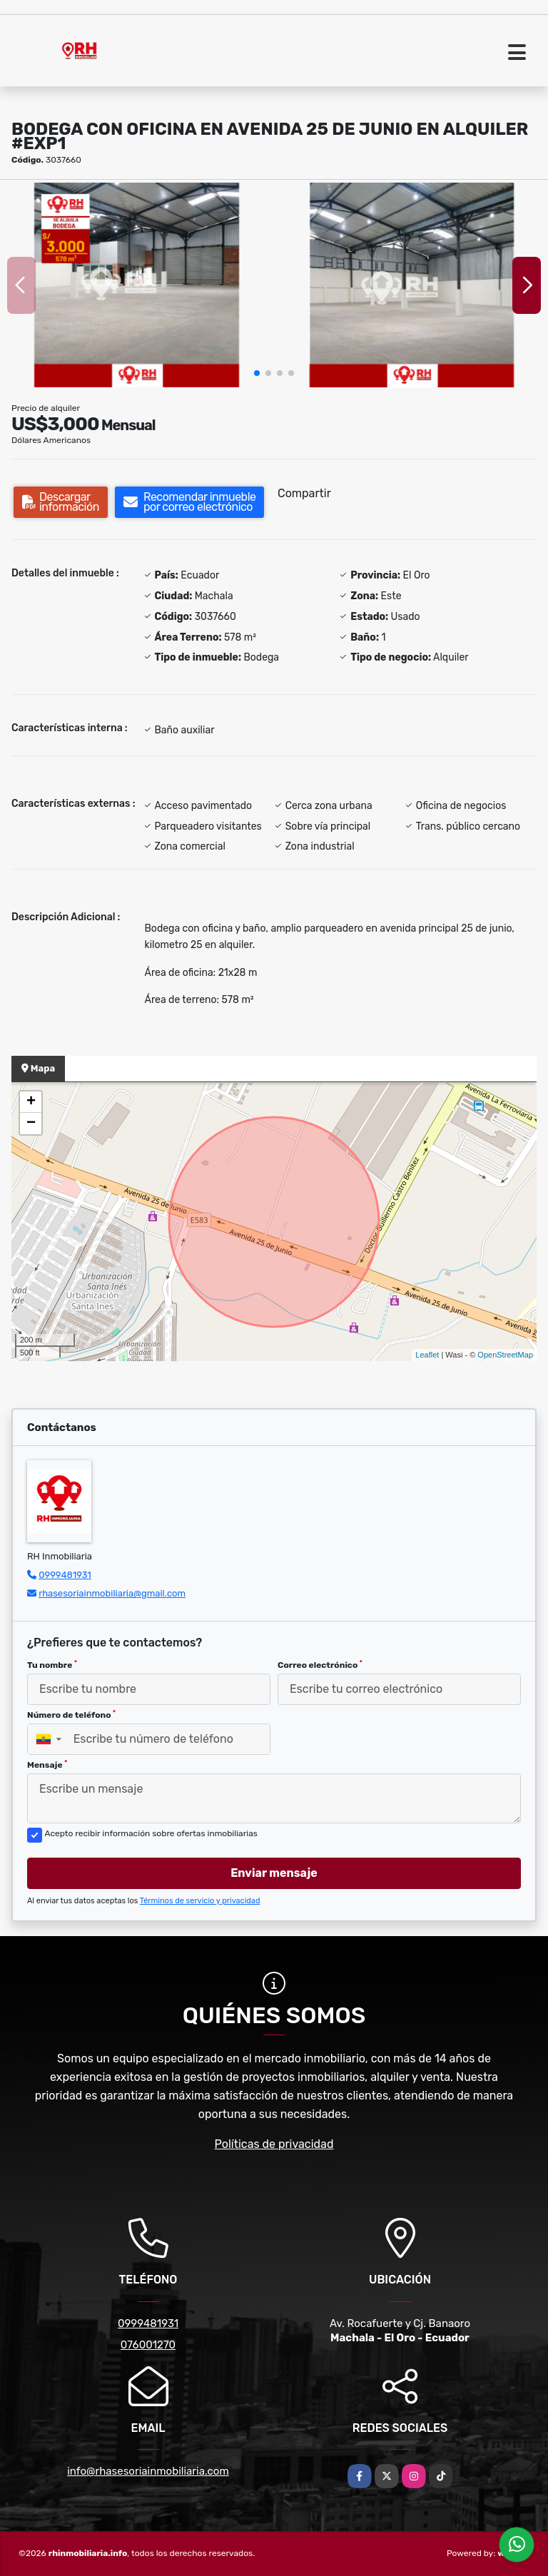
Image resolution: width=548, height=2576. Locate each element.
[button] (257, 373)
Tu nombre (52, 1665)
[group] (136, 285)
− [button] (31, 1123)
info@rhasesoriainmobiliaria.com (148, 2471)
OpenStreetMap (505, 1354)
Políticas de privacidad (274, 2144)
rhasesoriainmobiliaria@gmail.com (112, 1593)
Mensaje (47, 1765)
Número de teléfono (71, 1715)
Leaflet (427, 1354)
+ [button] (31, 1102)
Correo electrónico (320, 1665)
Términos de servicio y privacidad (200, 1900)
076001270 (148, 2344)
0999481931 (65, 1574)
